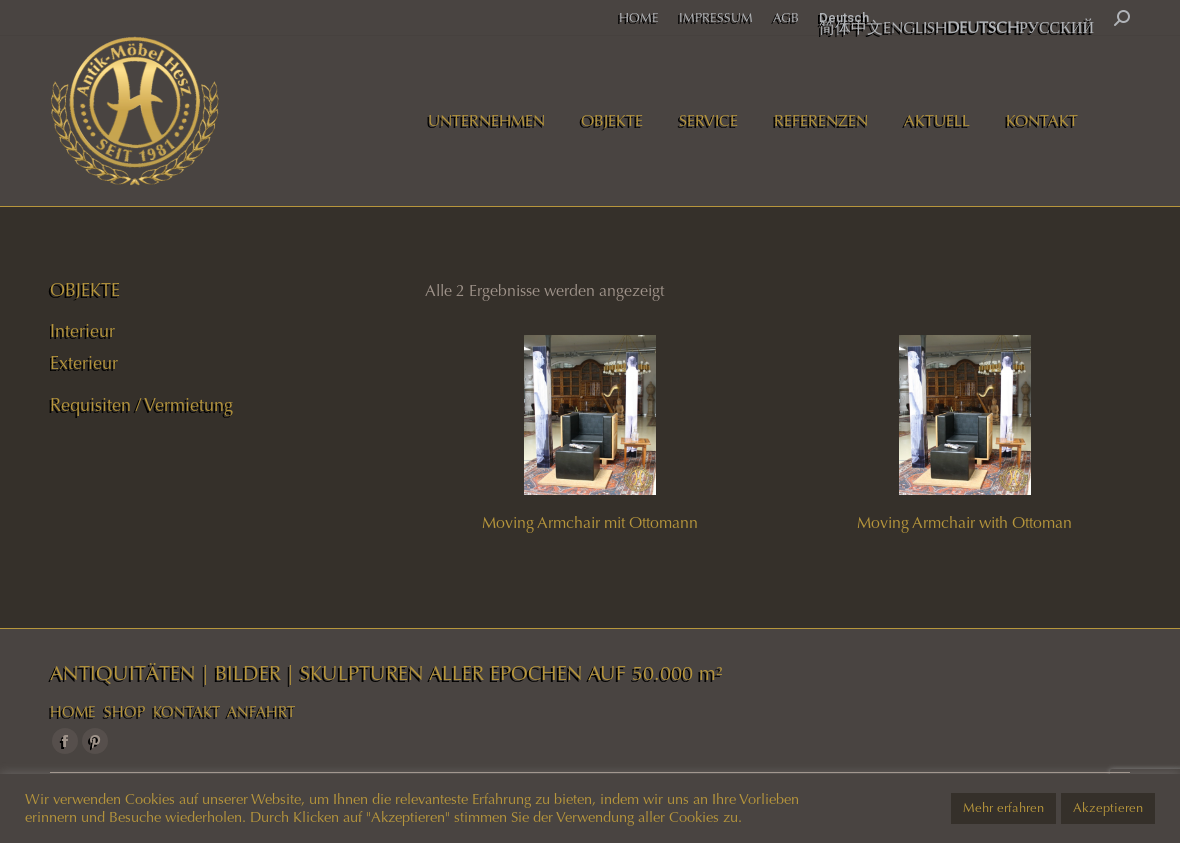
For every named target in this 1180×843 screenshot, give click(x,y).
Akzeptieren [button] (1108, 808)
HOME (73, 712)
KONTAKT (186, 712)
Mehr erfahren (1003, 808)
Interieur (82, 331)
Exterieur (84, 363)
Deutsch (844, 17)
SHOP (124, 712)
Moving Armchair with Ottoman (964, 522)
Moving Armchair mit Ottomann (590, 522)
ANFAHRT (261, 712)
